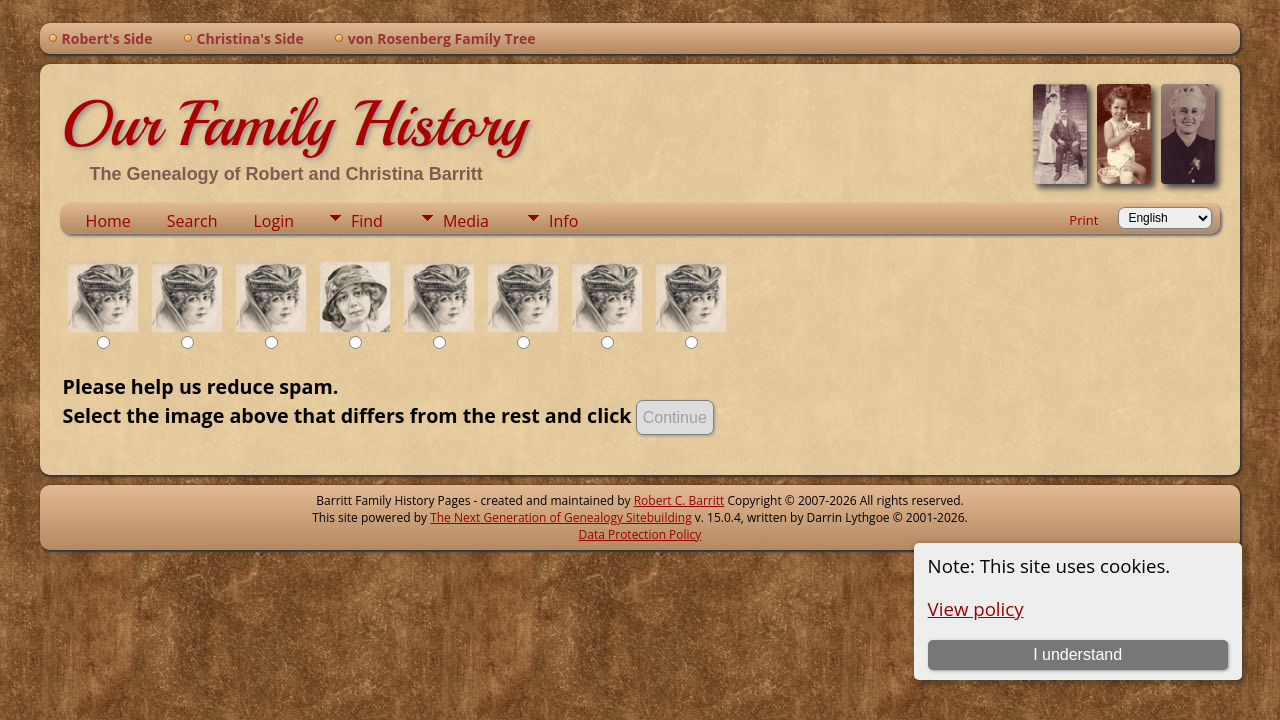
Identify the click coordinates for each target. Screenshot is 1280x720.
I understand (1077, 654)
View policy (976, 608)
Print (1083, 220)
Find (367, 221)
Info (563, 221)
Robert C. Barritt (679, 500)
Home (108, 221)
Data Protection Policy (640, 534)
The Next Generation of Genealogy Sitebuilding (561, 517)
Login (273, 221)
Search (192, 221)
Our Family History (293, 124)
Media (466, 221)
